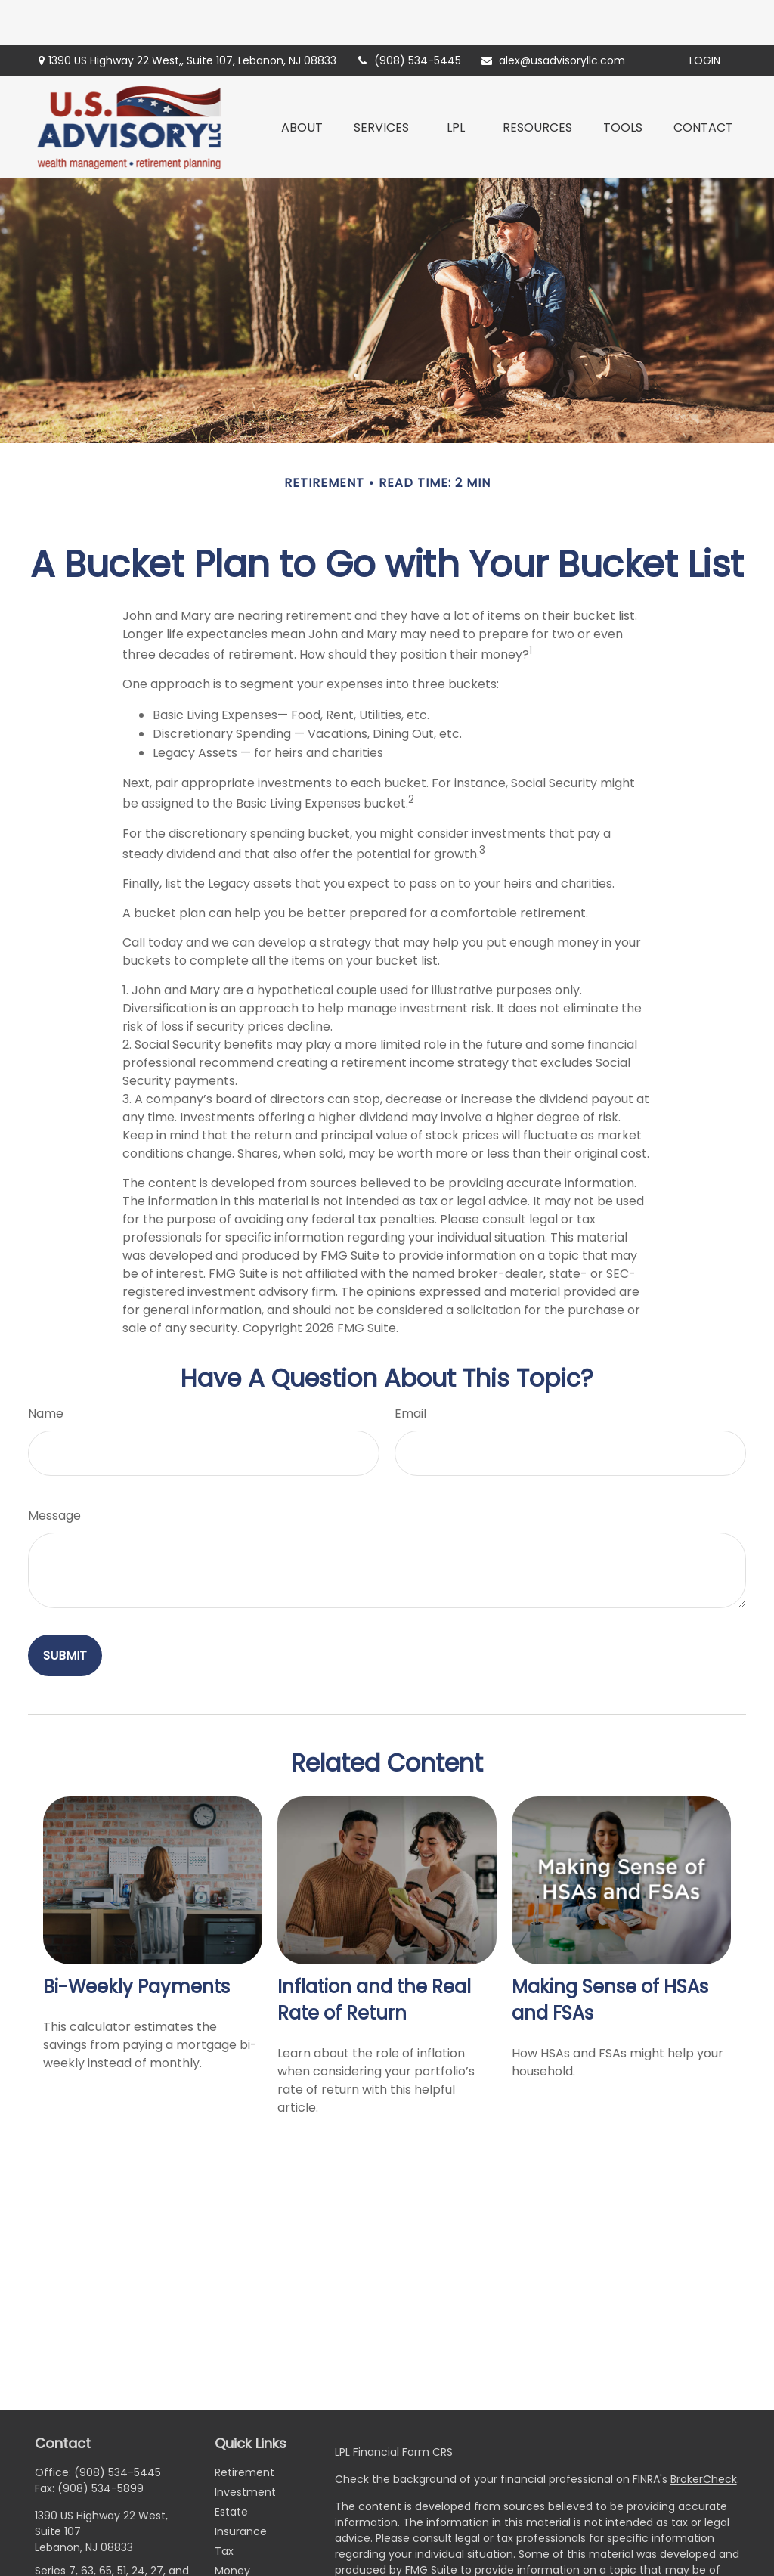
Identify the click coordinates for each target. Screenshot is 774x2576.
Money (232, 2525)
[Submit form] (65, 1610)
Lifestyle (236, 2545)
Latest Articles (252, 2564)
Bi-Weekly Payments (136, 1941)
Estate (231, 2466)
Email (410, 1368)
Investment (245, 2446)
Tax (224, 2505)
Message (54, 1470)
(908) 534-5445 (408, 15)
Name (45, 1368)
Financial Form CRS (403, 2406)
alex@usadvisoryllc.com (552, 15)
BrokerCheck (703, 2433)
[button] (302, 82)
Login (704, 15)
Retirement (244, 2427)
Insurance (241, 2486)
